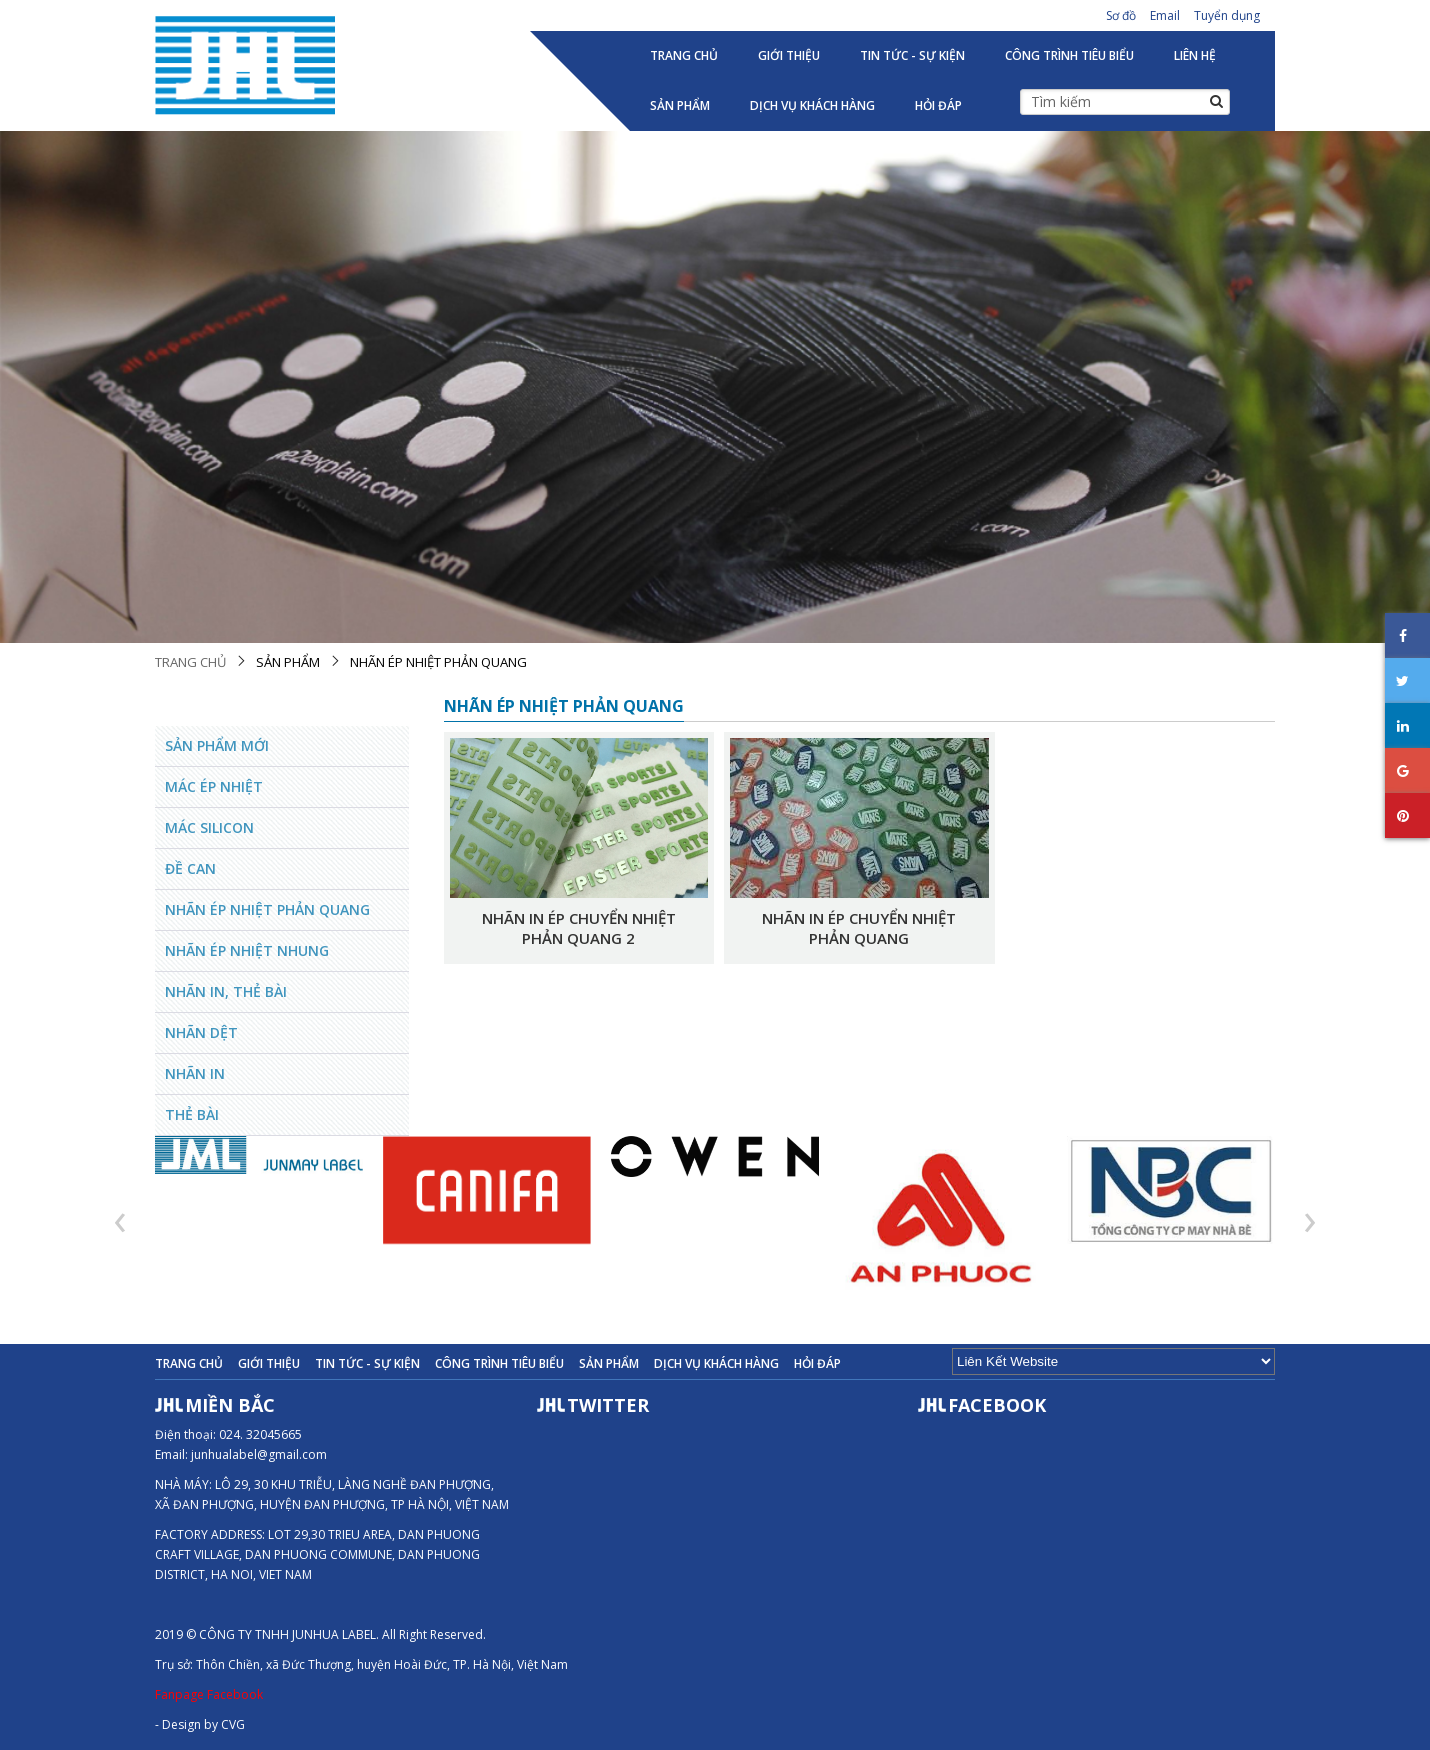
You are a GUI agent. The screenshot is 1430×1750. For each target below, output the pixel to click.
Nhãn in (195, 1073)
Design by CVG (203, 1724)
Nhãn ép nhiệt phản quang (438, 662)
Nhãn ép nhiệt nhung (247, 950)
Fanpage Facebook (209, 1694)
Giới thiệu (789, 55)
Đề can (190, 868)
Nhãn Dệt (201, 1032)
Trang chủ (684, 55)
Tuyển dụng (1227, 15)
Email (1165, 15)
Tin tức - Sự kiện (912, 55)
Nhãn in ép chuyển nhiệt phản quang (859, 928)
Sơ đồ (1121, 15)
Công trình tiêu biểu (1069, 55)
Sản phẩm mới (217, 745)
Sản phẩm (680, 105)
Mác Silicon (209, 827)
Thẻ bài (192, 1114)
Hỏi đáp (938, 105)
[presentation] (120, 1220)
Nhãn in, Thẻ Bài (226, 991)
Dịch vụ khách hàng (812, 105)
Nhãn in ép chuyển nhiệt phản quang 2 (579, 928)
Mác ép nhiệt (214, 786)
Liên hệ (1195, 55)
